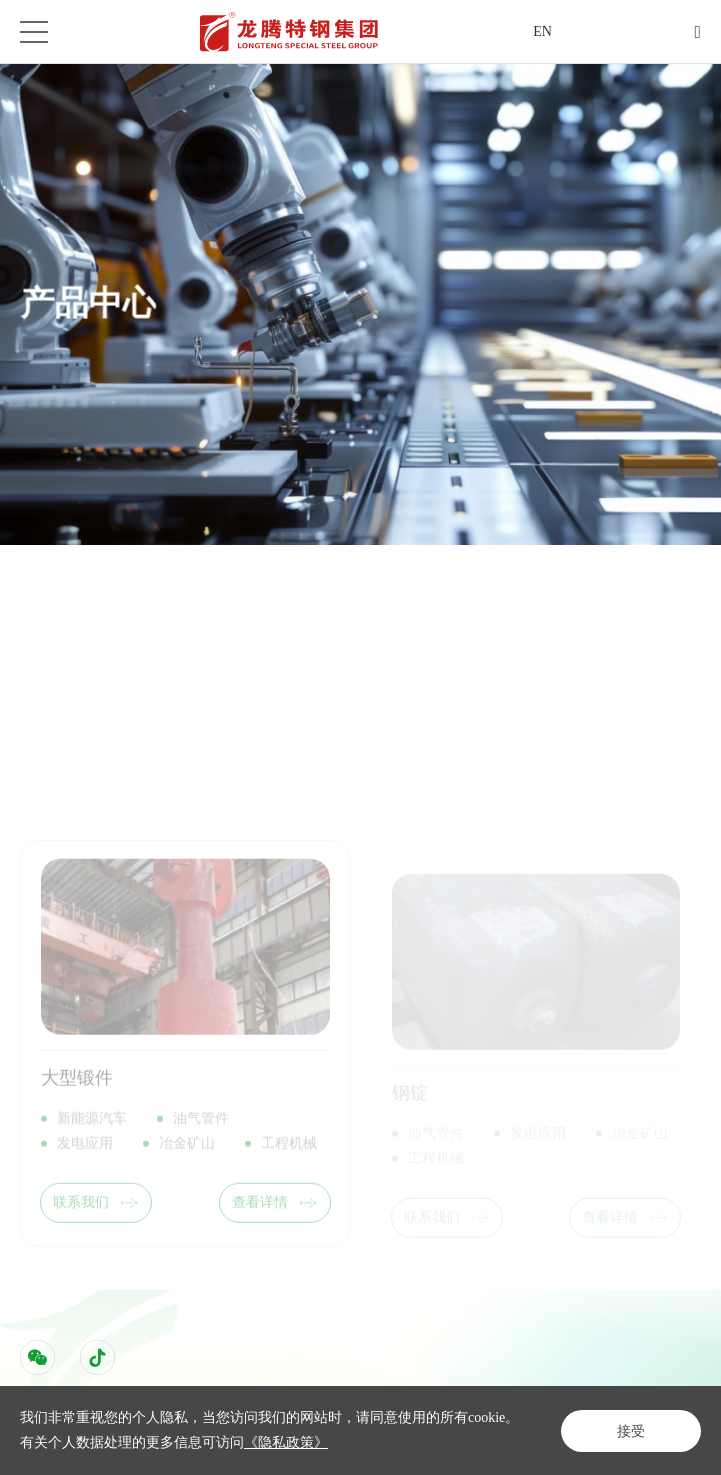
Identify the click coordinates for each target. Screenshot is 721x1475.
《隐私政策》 (286, 1442)
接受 (631, 1431)
